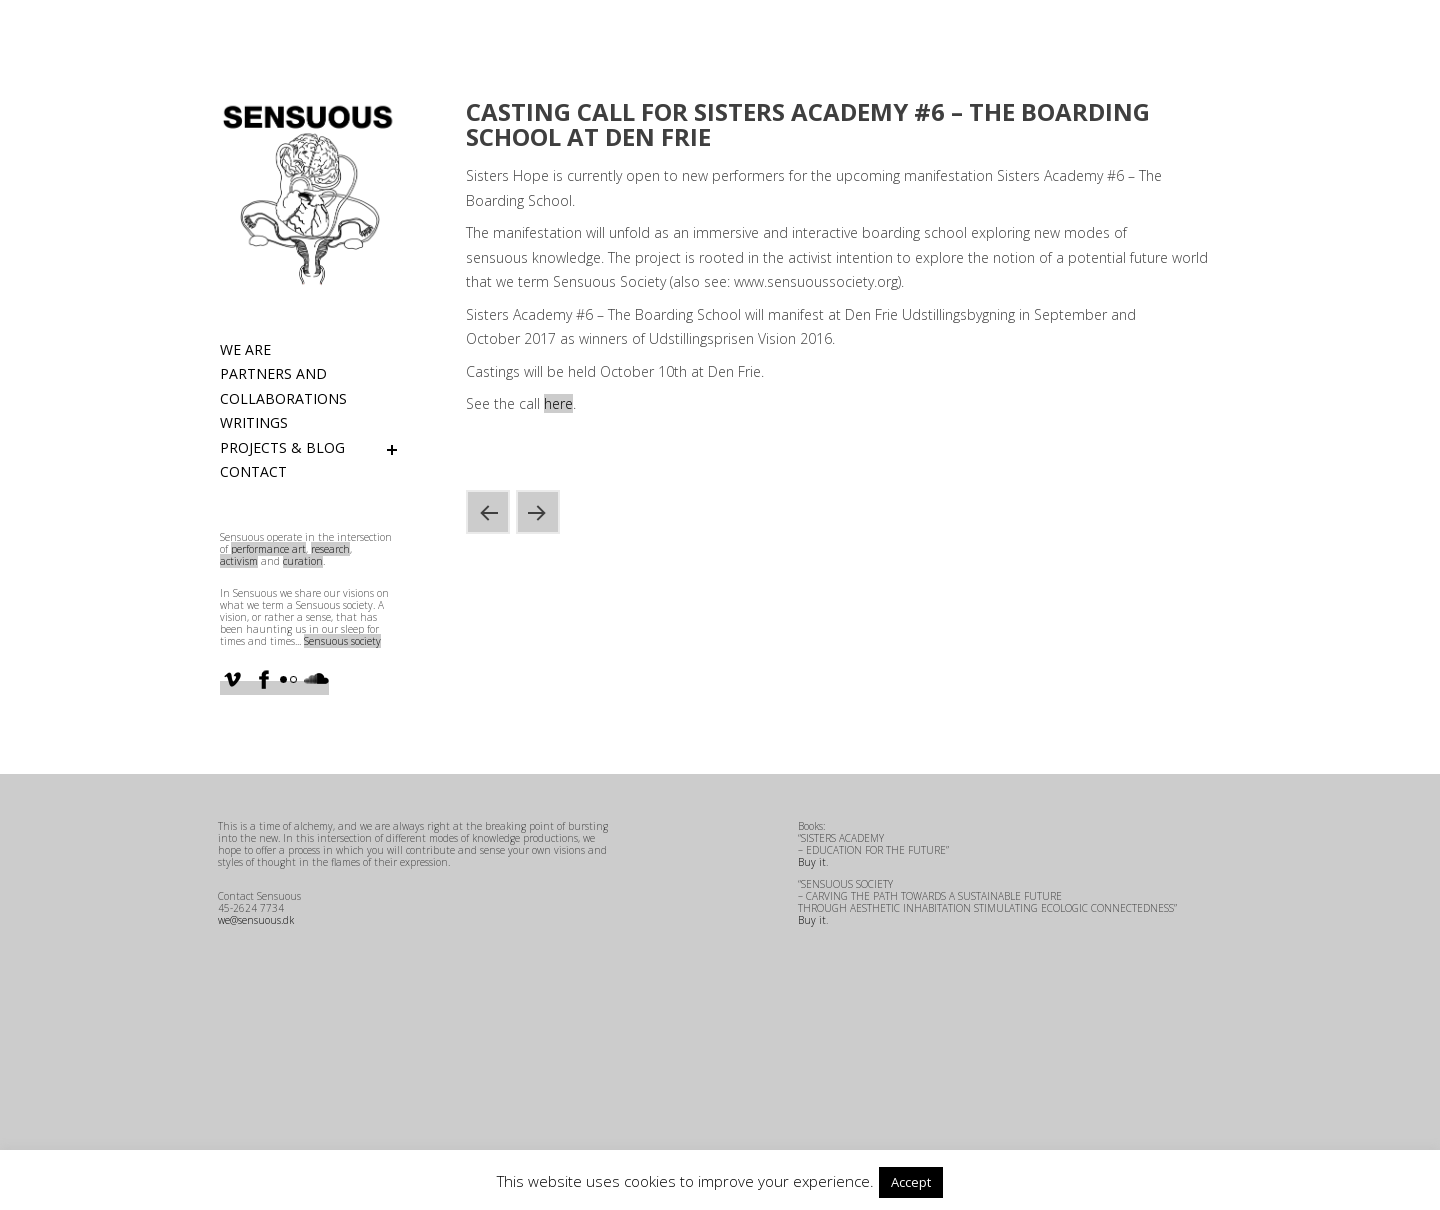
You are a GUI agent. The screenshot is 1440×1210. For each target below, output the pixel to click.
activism (239, 561)
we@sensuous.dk (256, 920)
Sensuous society (342, 641)
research (330, 549)
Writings (254, 422)
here (558, 403)
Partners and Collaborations (283, 386)
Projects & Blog (282, 447)
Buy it (812, 862)
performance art (268, 549)
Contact (253, 471)
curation (303, 561)
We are (245, 349)
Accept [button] (911, 1182)
